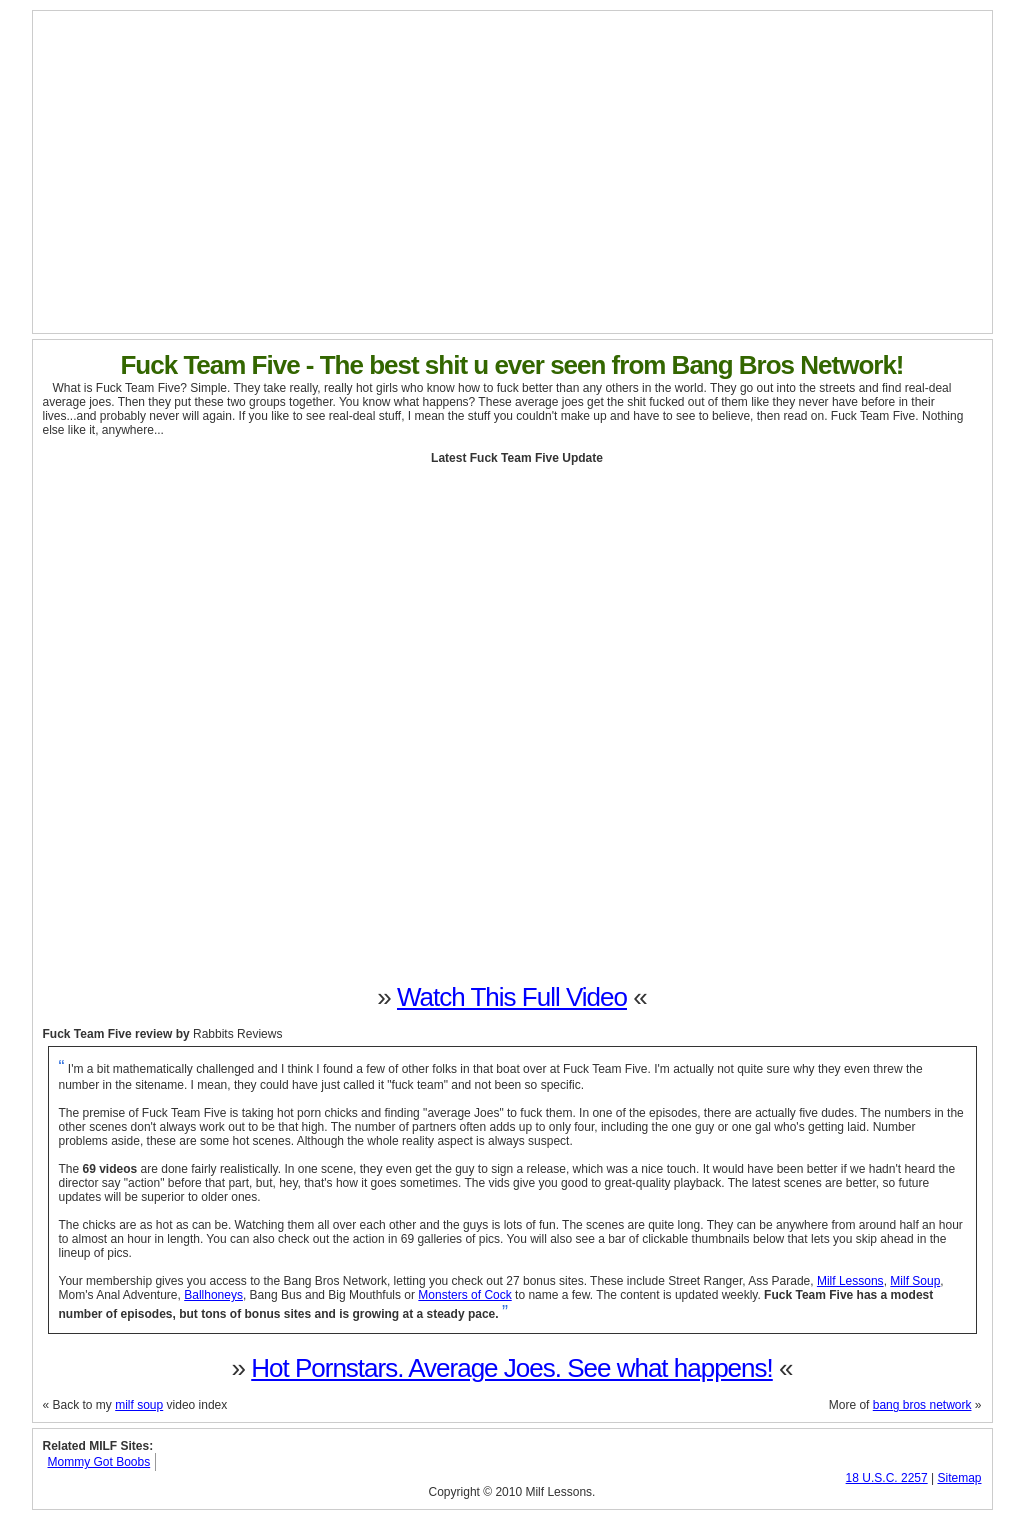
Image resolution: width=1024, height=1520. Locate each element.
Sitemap (959, 1478)
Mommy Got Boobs (99, 1462)
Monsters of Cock (464, 1295)
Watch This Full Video (512, 997)
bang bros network (922, 1405)
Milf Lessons (850, 1281)
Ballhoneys (213, 1295)
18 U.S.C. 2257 (887, 1478)
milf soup (139, 1405)
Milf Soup (915, 1281)
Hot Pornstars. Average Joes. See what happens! (512, 1368)
